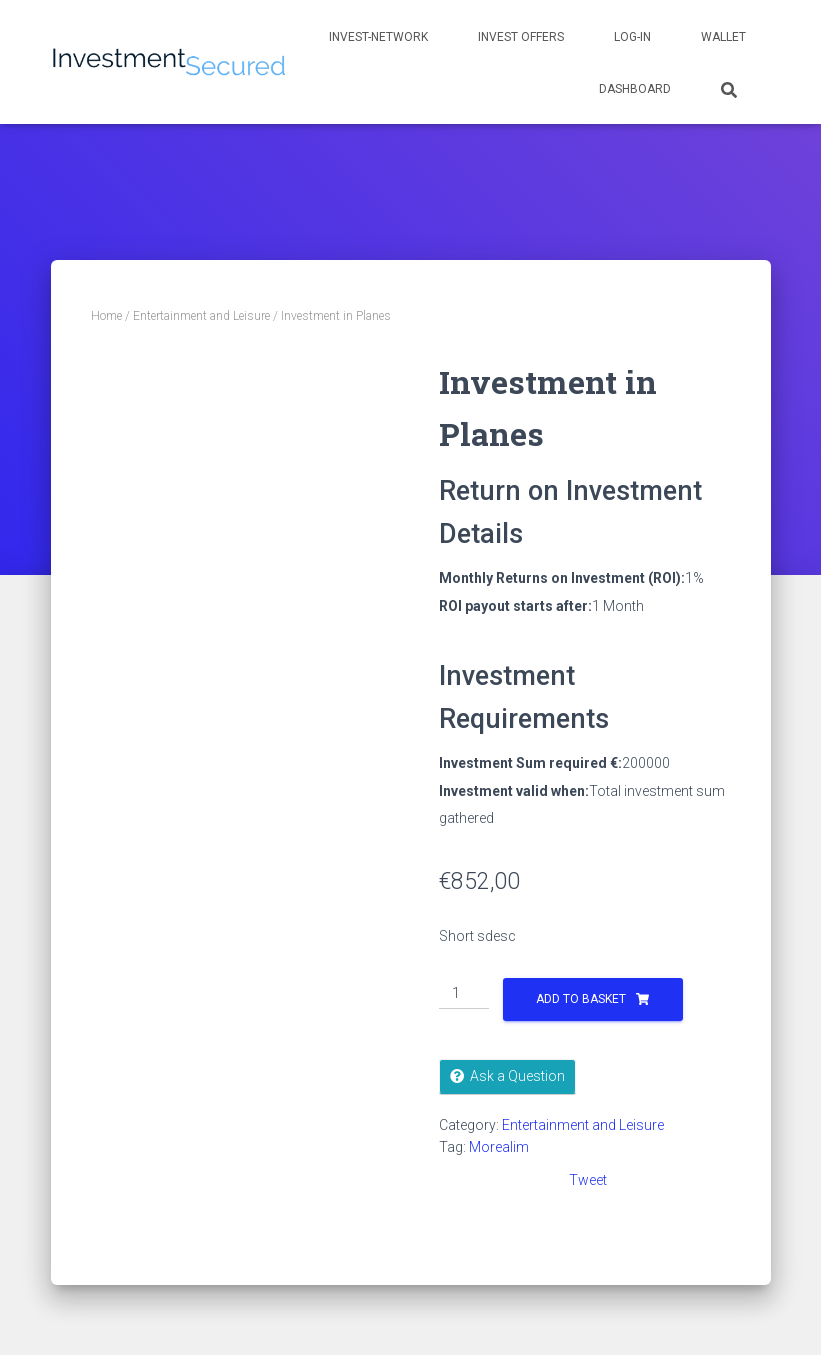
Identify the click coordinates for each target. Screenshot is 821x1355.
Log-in (632, 37)
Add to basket (581, 999)
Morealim (499, 1147)
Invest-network (378, 37)
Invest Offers (521, 37)
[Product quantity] (464, 994)
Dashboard (635, 89)
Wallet (723, 37)
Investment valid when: (514, 791)
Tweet (588, 1180)
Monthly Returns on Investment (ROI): (562, 578)
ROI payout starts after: (515, 606)
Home (106, 316)
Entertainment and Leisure (201, 316)
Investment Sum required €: (530, 763)
